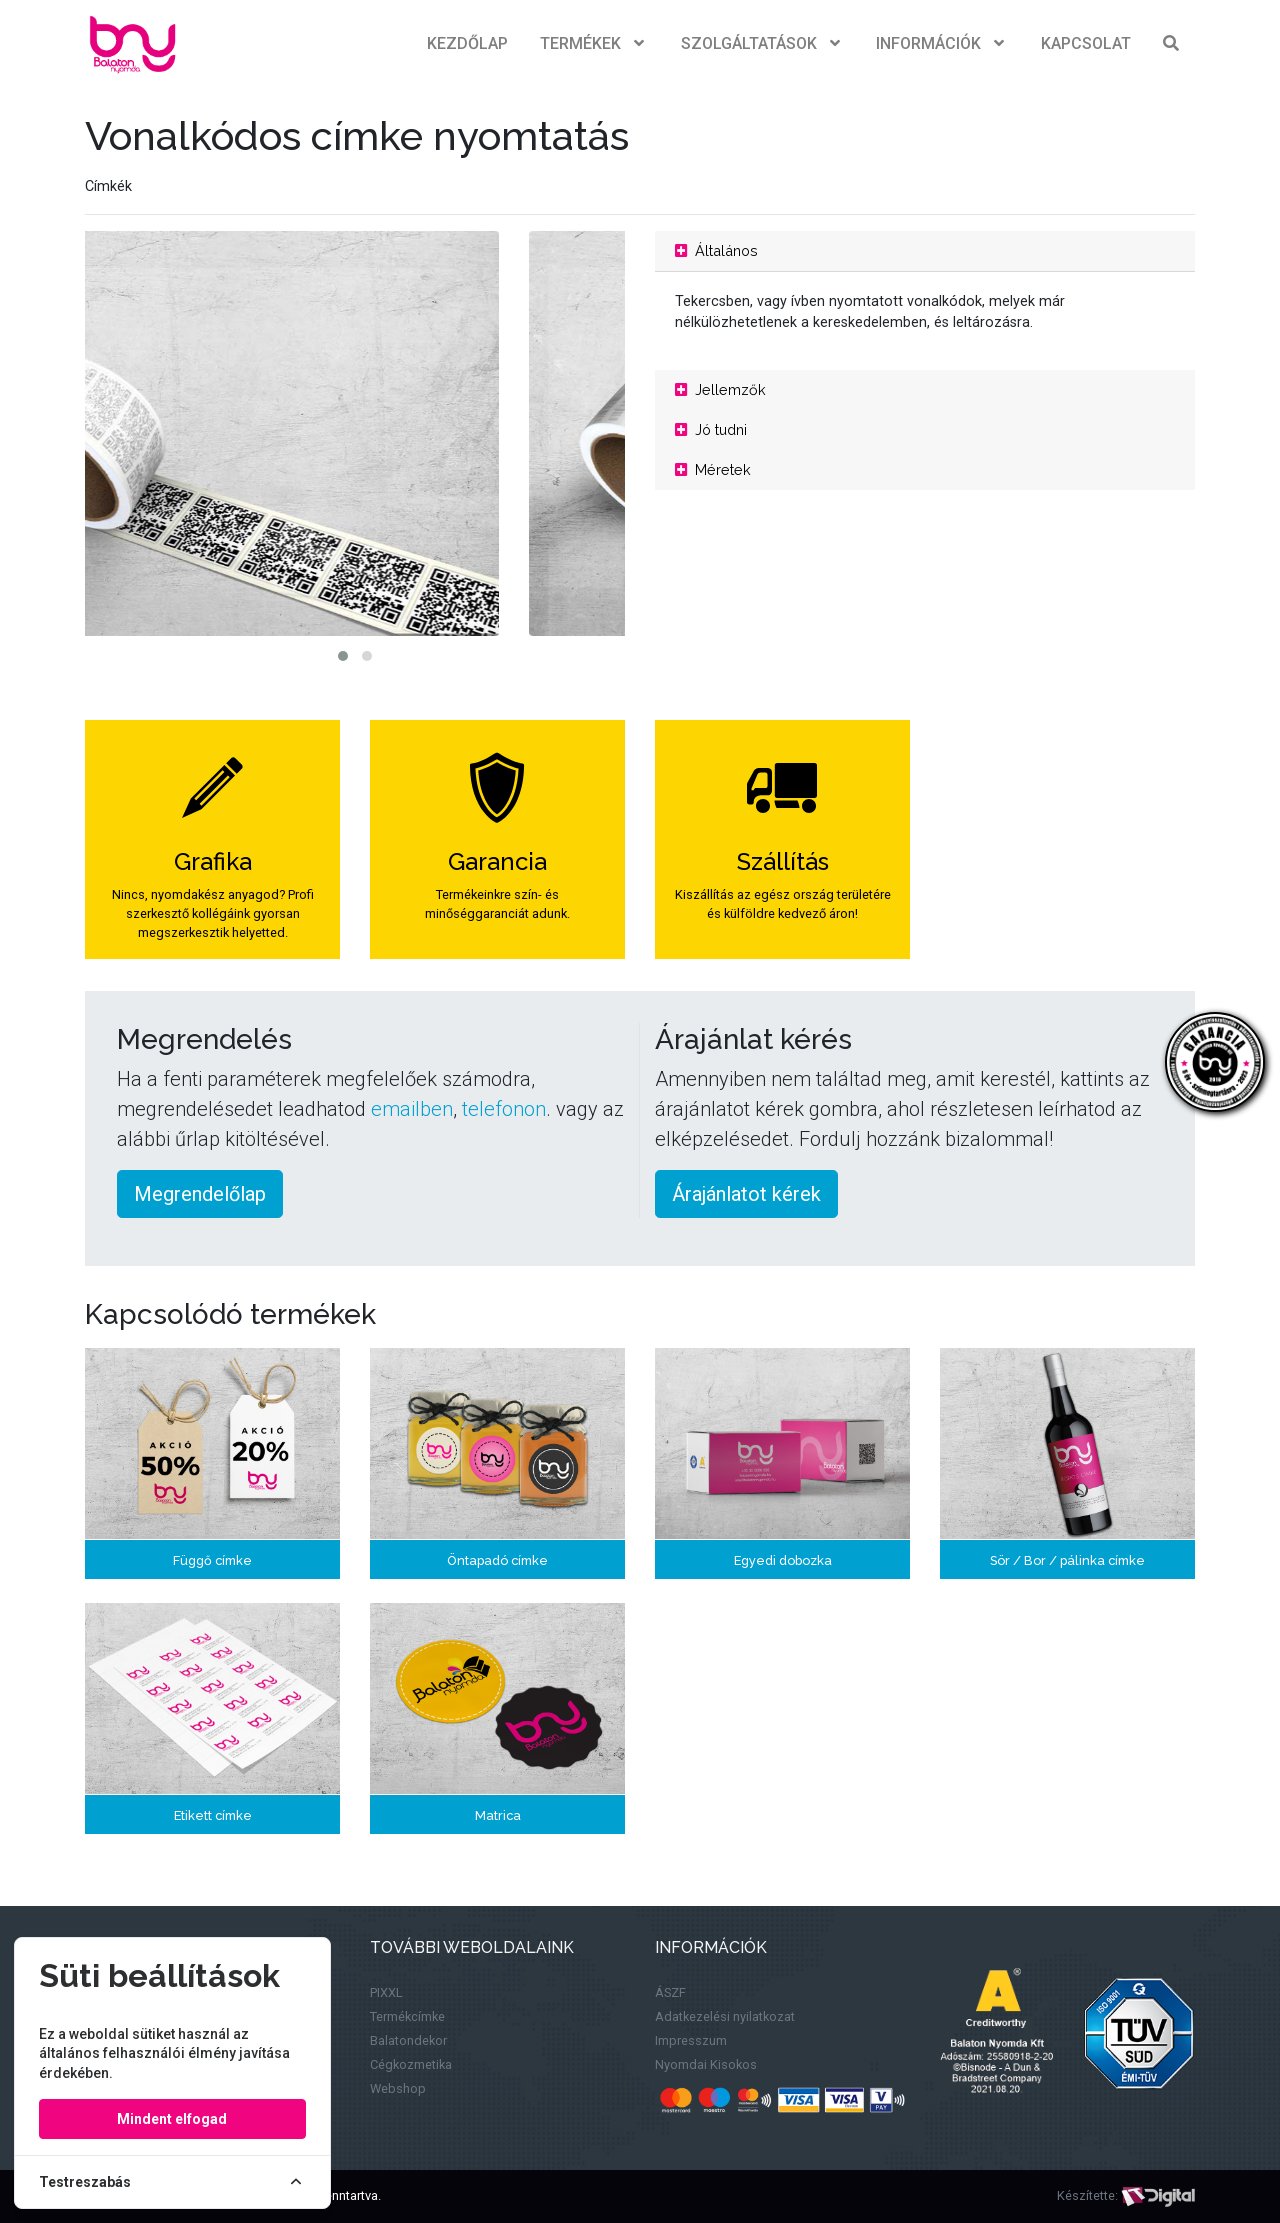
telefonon (504, 1109)
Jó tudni (711, 429)
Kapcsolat (1086, 43)
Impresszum (691, 2040)
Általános (716, 250)
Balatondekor (408, 2040)
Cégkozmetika (411, 2064)
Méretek (713, 469)
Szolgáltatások (763, 44)
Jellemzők (720, 389)
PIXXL (386, 1992)
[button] (343, 656)
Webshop (398, 2088)
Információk (942, 44)
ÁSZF (670, 1992)
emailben (412, 1109)
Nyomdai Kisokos (706, 2064)
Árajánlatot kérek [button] (746, 1194)
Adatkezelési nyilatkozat (725, 2016)
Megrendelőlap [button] (200, 1194)
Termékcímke (407, 2016)
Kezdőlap (467, 43)
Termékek (594, 44)
